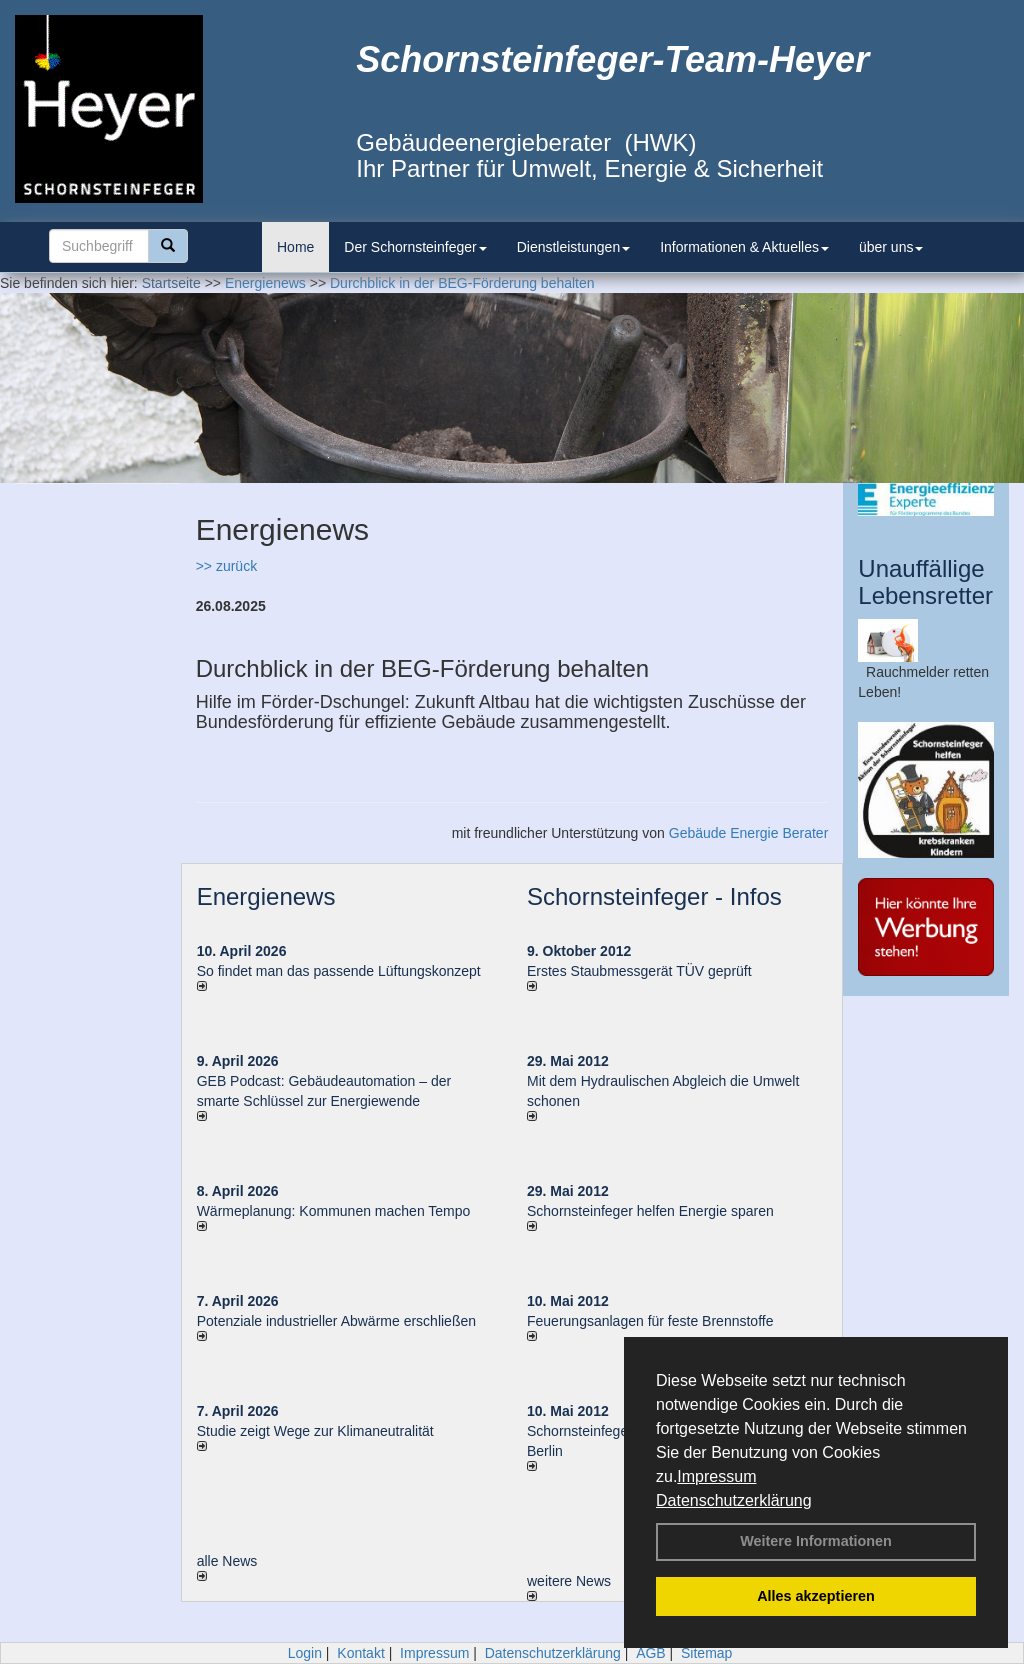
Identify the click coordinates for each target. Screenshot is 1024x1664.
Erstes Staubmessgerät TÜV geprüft (639, 971)
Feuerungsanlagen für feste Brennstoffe (650, 1321)
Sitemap (706, 1653)
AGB (651, 1653)
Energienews (266, 896)
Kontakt (360, 1653)
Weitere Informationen (816, 1541)
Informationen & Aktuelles (744, 247)
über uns (891, 247)
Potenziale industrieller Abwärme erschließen (336, 1321)
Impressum (716, 1476)
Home (295, 247)
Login (305, 1653)
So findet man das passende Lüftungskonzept (339, 971)
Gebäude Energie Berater (749, 833)
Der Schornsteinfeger (415, 247)
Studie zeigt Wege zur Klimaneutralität (315, 1431)
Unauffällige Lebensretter (925, 581)
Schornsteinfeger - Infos (654, 896)
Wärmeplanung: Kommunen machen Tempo (334, 1211)
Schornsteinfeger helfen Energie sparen (650, 1211)
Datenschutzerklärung (734, 1500)
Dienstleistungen (574, 247)
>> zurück (226, 566)
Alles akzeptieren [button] (816, 1596)
